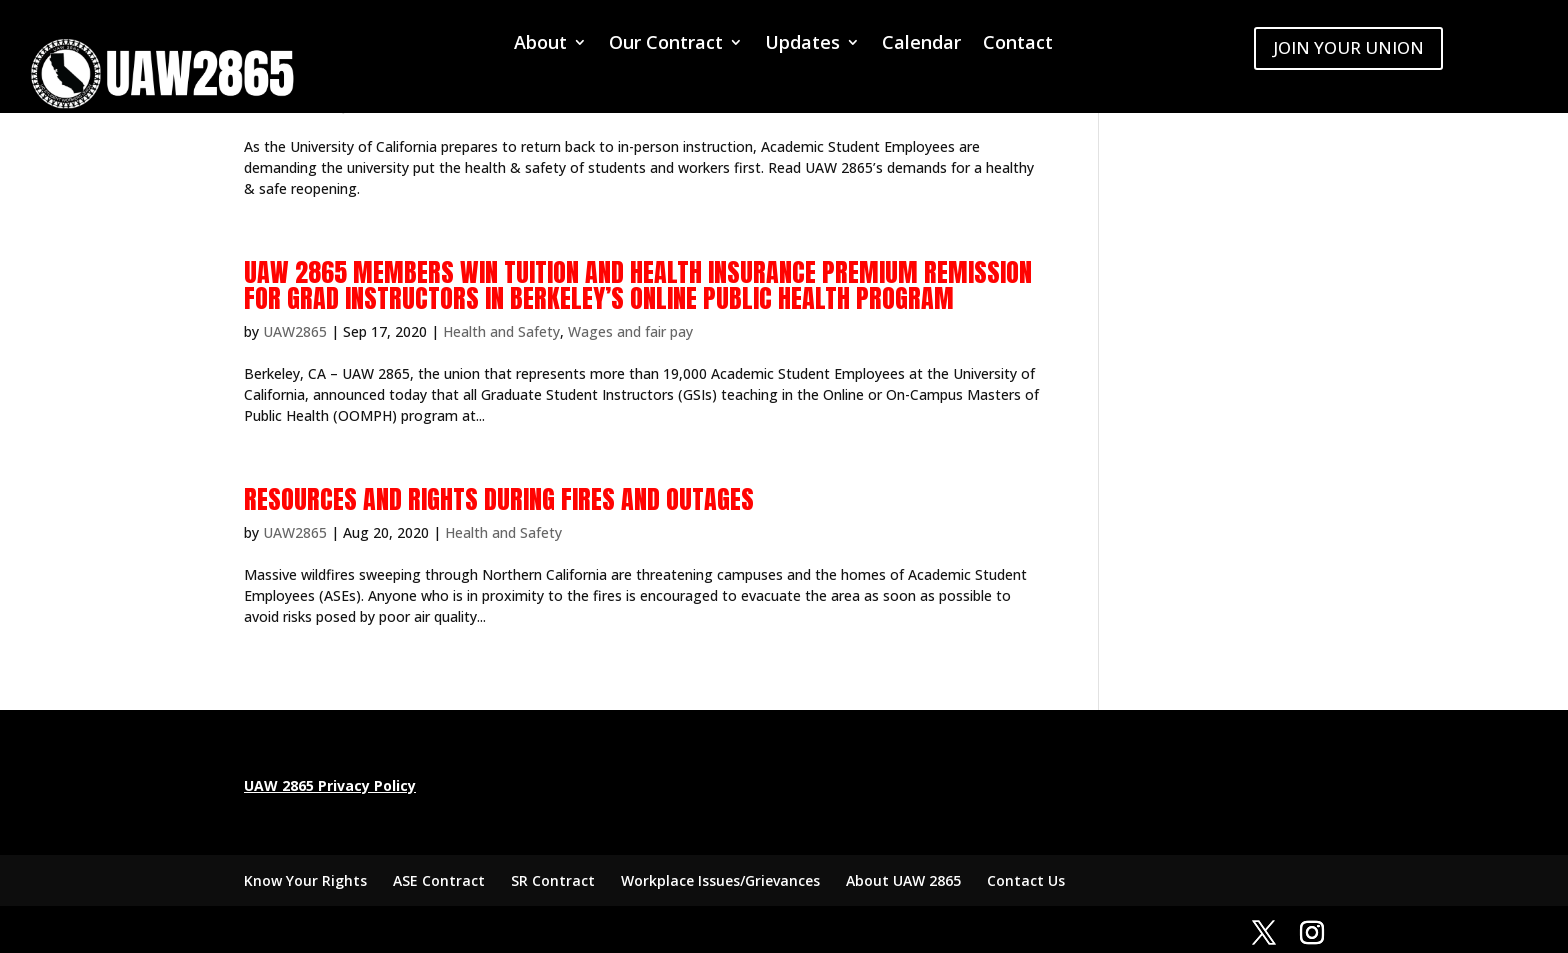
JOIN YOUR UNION (1348, 47)
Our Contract (666, 44)
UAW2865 (295, 331)
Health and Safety (501, 331)
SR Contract (553, 880)
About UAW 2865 (903, 880)
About (540, 44)
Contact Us (1026, 880)
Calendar (921, 44)
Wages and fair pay (630, 331)
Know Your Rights (305, 880)
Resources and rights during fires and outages (499, 499)
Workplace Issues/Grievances (720, 880)
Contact (1018, 44)
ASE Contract (439, 880)
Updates (802, 44)
